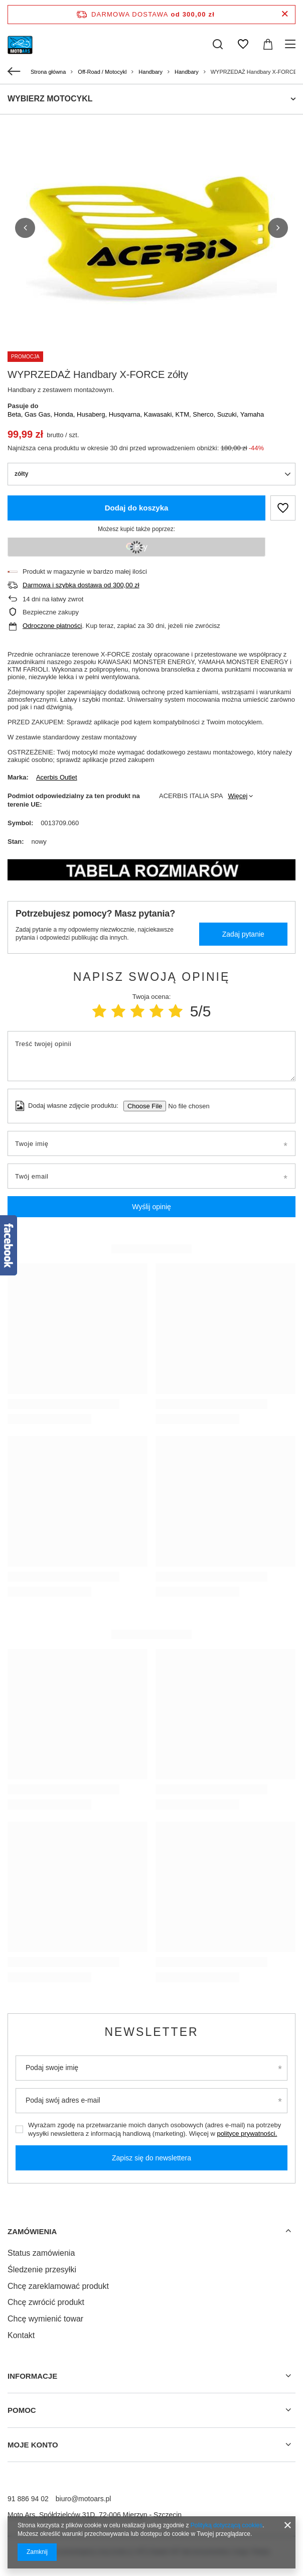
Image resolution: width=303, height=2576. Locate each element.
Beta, (16, 414)
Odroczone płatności (52, 625)
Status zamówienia (41, 2253)
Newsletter (151, 2031)
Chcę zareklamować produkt (58, 2286)
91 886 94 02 (28, 2499)
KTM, (184, 414)
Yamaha (252, 414)
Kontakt (21, 2335)
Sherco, (205, 414)
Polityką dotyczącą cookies (226, 2525)
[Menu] (291, 44)
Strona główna (48, 72)
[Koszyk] (267, 44)
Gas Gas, (39, 414)
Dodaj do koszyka (137, 507)
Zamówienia (32, 2231)
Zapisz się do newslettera (151, 2158)
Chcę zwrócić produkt (46, 2302)
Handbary (150, 72)
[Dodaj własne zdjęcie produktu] (185, 1106)
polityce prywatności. (247, 2133)
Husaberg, (93, 414)
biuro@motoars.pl (83, 2499)
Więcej (237, 796)
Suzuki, (228, 414)
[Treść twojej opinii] (151, 1056)
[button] (25, 228)
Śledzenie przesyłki (42, 2269)
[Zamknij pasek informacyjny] (284, 14)
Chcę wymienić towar (45, 2318)
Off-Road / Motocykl (102, 72)
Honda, (65, 414)
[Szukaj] (217, 44)
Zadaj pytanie (243, 934)
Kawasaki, (160, 414)
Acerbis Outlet (56, 777)
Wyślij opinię (151, 1207)
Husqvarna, (126, 414)
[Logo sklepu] (20, 44)
